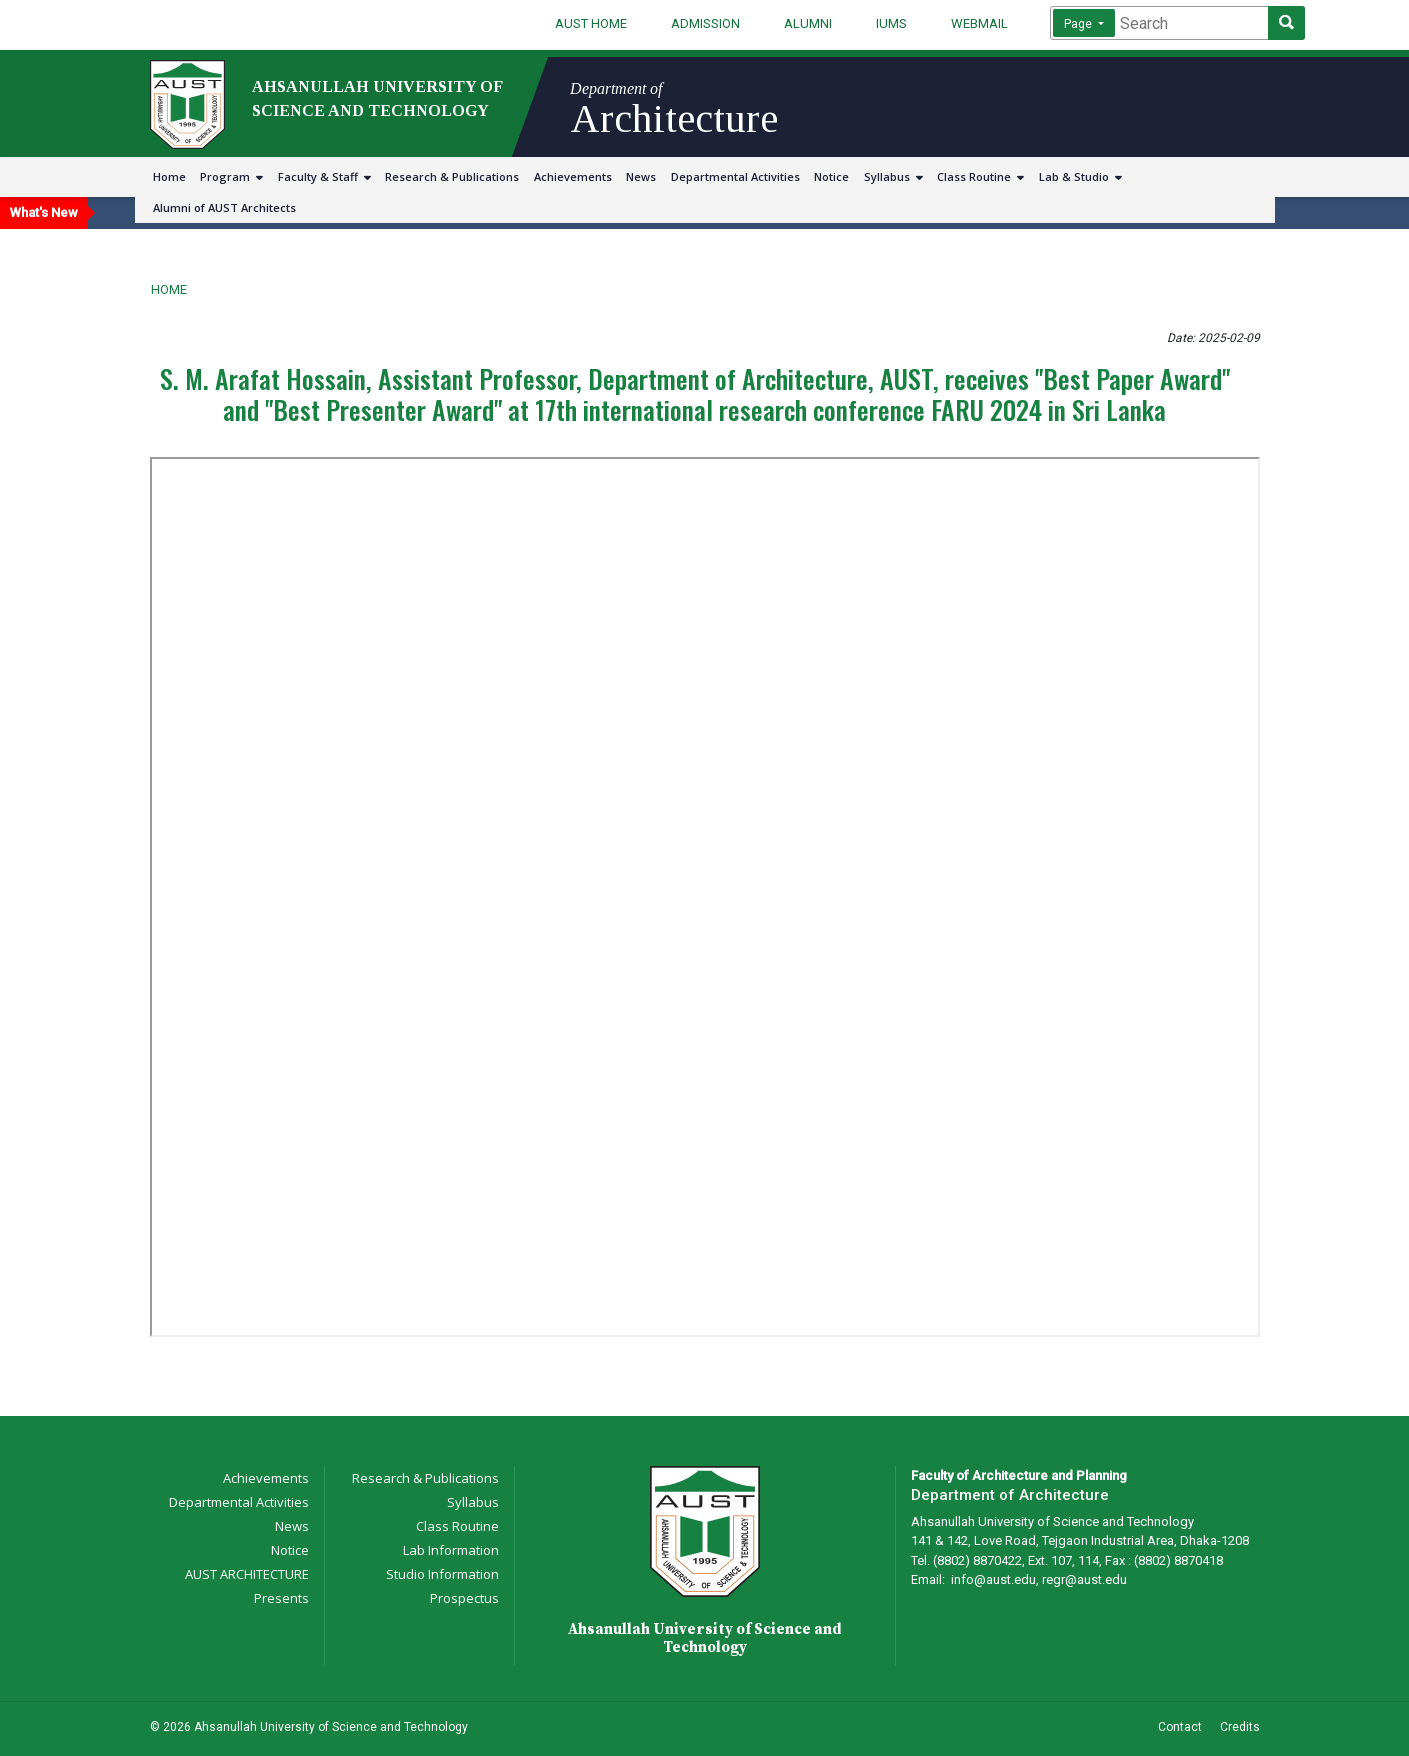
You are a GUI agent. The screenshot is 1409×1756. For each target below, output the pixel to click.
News (641, 176)
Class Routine (980, 176)
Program (231, 176)
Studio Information (442, 1574)
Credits (1240, 1727)
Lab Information (451, 1550)
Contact (1180, 1727)
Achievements (573, 176)
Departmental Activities (735, 176)
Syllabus (893, 176)
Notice (831, 176)
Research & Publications (452, 176)
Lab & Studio (1080, 176)
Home (169, 176)
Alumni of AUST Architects (224, 207)
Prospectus (464, 1598)
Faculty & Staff (324, 176)
